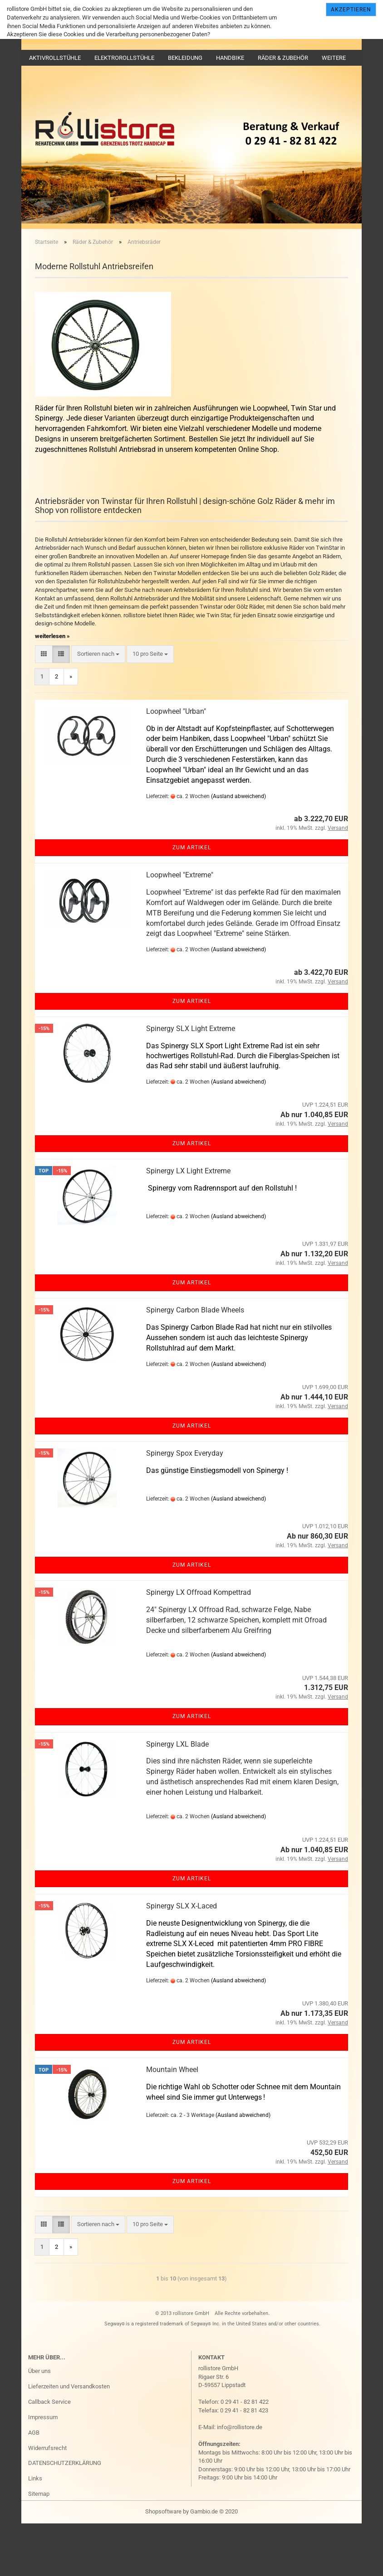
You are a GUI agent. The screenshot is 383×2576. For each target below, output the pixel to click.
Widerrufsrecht (47, 2499)
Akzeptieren (351, 9)
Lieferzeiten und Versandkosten (69, 2438)
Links (35, 2530)
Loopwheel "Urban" (176, 763)
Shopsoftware (163, 2563)
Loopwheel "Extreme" (179, 927)
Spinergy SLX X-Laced (181, 1958)
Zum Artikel (191, 899)
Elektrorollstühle (124, 57)
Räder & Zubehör (283, 57)
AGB (33, 2484)
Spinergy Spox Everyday (184, 1505)
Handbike (230, 57)
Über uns (39, 2423)
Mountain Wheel (172, 2121)
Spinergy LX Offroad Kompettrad (198, 1644)
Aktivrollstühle (55, 57)
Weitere (334, 57)
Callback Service (49, 2453)
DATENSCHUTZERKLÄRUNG (64, 2515)
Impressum (43, 2468)
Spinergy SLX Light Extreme (190, 1080)
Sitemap (38, 2545)
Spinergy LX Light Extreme (188, 1223)
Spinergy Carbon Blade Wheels (195, 1362)
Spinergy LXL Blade (177, 1796)
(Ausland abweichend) (238, 848)
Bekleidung (185, 57)
